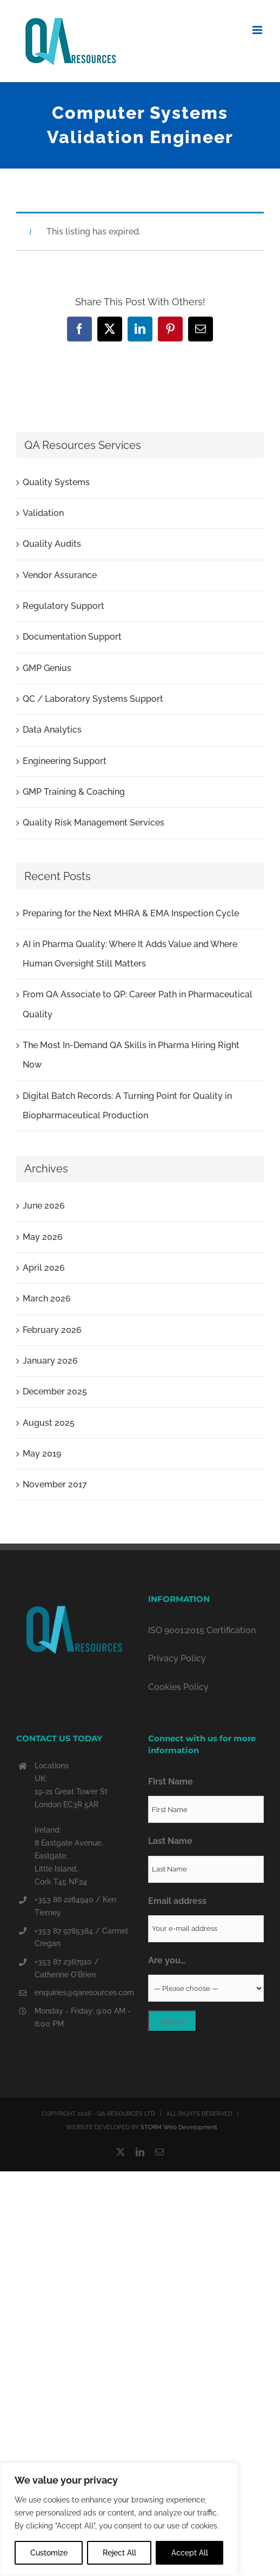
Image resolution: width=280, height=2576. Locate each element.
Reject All (119, 2552)
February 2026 (52, 1330)
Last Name (170, 1841)
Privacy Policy (177, 1658)
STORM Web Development (179, 2127)
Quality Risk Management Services (93, 822)
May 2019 (42, 1453)
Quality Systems (56, 482)
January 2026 (50, 1361)
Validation (43, 513)
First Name (170, 1781)
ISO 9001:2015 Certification (202, 1630)
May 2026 (43, 1237)
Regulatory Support (63, 606)
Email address (177, 1901)
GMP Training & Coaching (74, 792)
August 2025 (49, 1423)
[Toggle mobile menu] (258, 30)
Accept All (189, 2552)
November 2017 (55, 1484)
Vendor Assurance (60, 575)
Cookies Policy (178, 1687)
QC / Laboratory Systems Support (93, 699)
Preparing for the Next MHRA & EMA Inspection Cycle (131, 913)
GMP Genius (47, 668)
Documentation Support (72, 637)
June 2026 (44, 1205)
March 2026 (47, 1298)
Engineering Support (64, 761)
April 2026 (44, 1268)
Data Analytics (52, 730)
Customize (49, 2552)
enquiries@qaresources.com (83, 1992)
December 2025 (55, 1391)
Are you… (167, 1960)
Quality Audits (52, 544)
